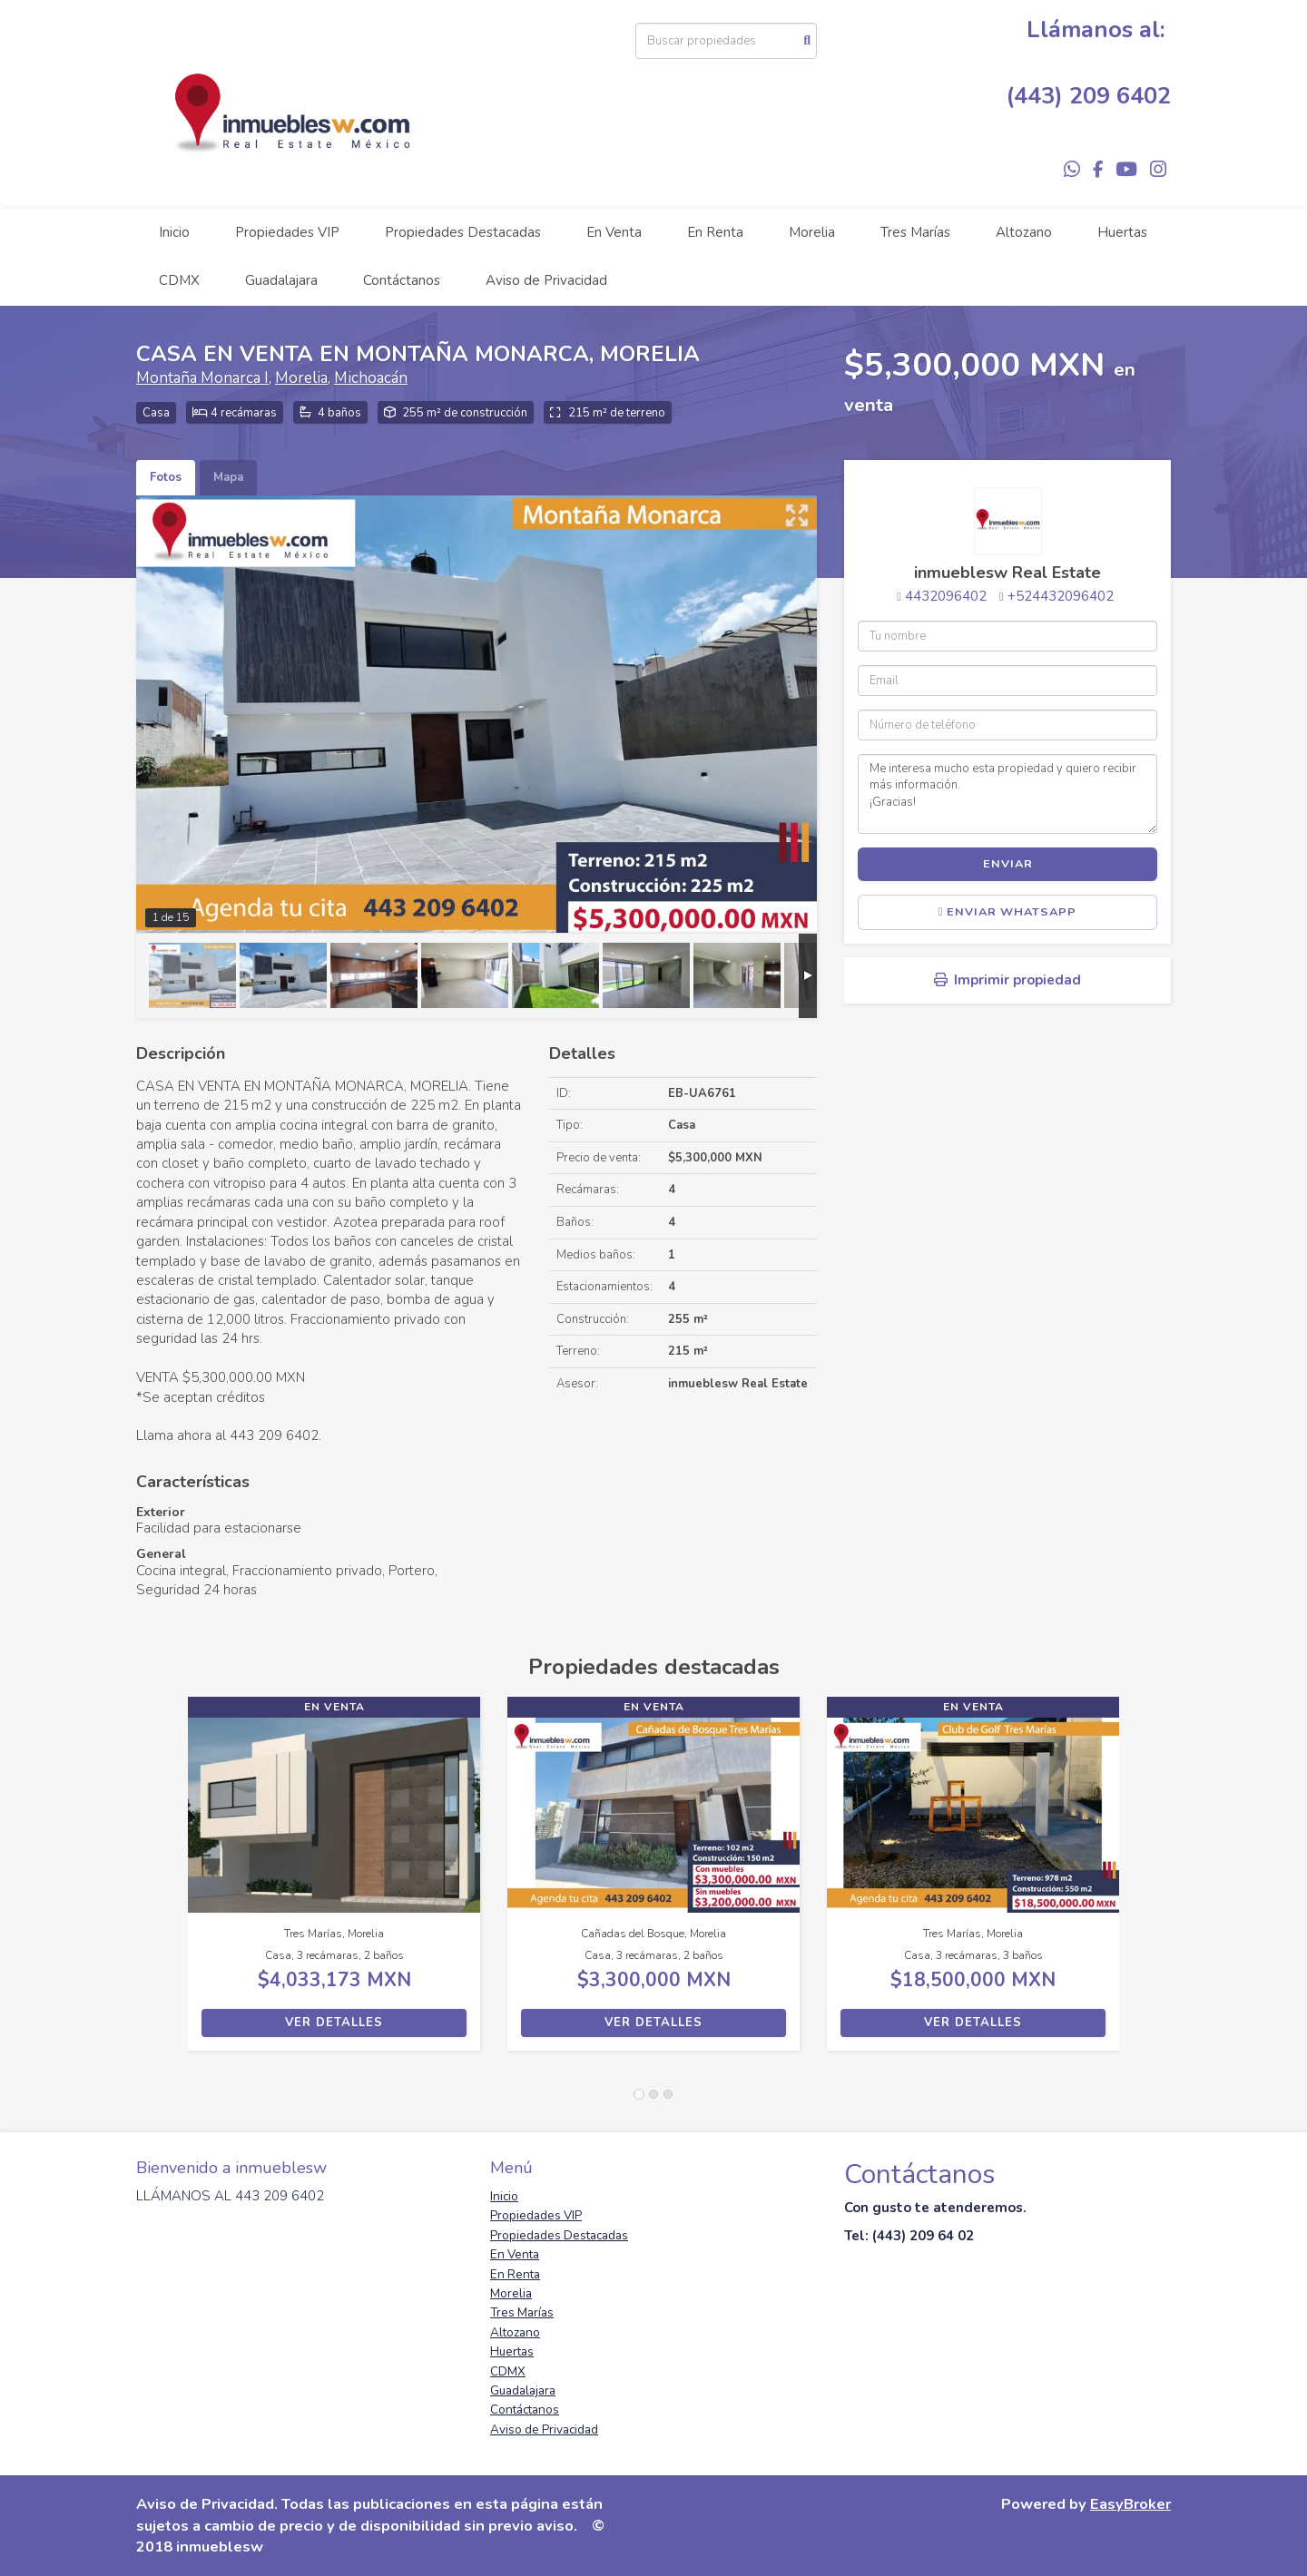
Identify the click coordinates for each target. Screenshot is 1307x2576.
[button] (162, 1883)
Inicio (174, 232)
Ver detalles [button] (334, 2022)
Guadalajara (281, 280)
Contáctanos (401, 280)
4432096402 (946, 596)
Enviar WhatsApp (1007, 912)
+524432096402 (1060, 596)
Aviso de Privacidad (546, 280)
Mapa (228, 477)
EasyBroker (1130, 2503)
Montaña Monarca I (202, 377)
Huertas (1122, 232)
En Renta (715, 232)
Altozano (1024, 232)
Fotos (166, 477)
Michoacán (371, 377)
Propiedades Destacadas (463, 232)
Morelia (812, 232)
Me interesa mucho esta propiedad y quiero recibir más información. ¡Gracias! (1007, 794)
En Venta (614, 232)
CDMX (179, 280)
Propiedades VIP (287, 232)
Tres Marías (915, 232)
